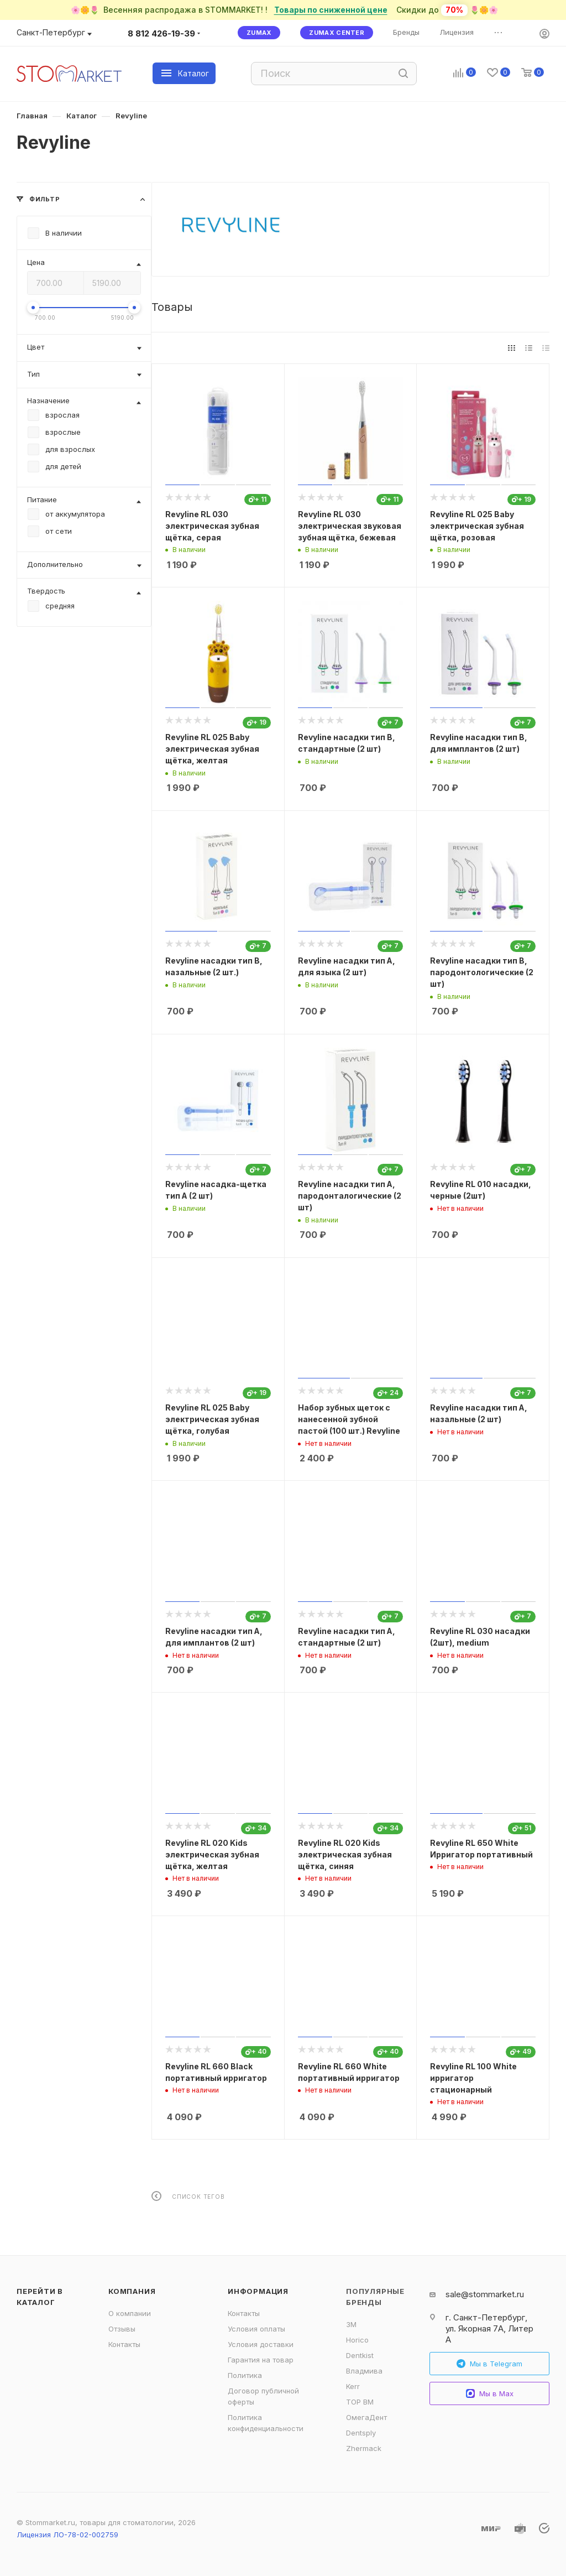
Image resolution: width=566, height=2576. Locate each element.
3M (351, 2324)
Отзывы (121, 2328)
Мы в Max (489, 2393)
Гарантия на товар (261, 2359)
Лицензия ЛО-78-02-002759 (67, 2534)
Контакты (124, 2344)
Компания (131, 2291)
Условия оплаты (256, 2328)
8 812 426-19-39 (161, 33)
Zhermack (363, 2448)
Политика (245, 2375)
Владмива (364, 2370)
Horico (357, 2339)
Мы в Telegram (489, 2364)
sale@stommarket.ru (485, 2294)
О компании (129, 2313)
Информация (258, 2291)
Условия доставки (261, 2344)
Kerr (353, 2386)
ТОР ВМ (360, 2401)
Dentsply (361, 2432)
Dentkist (360, 2355)
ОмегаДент (366, 2417)
